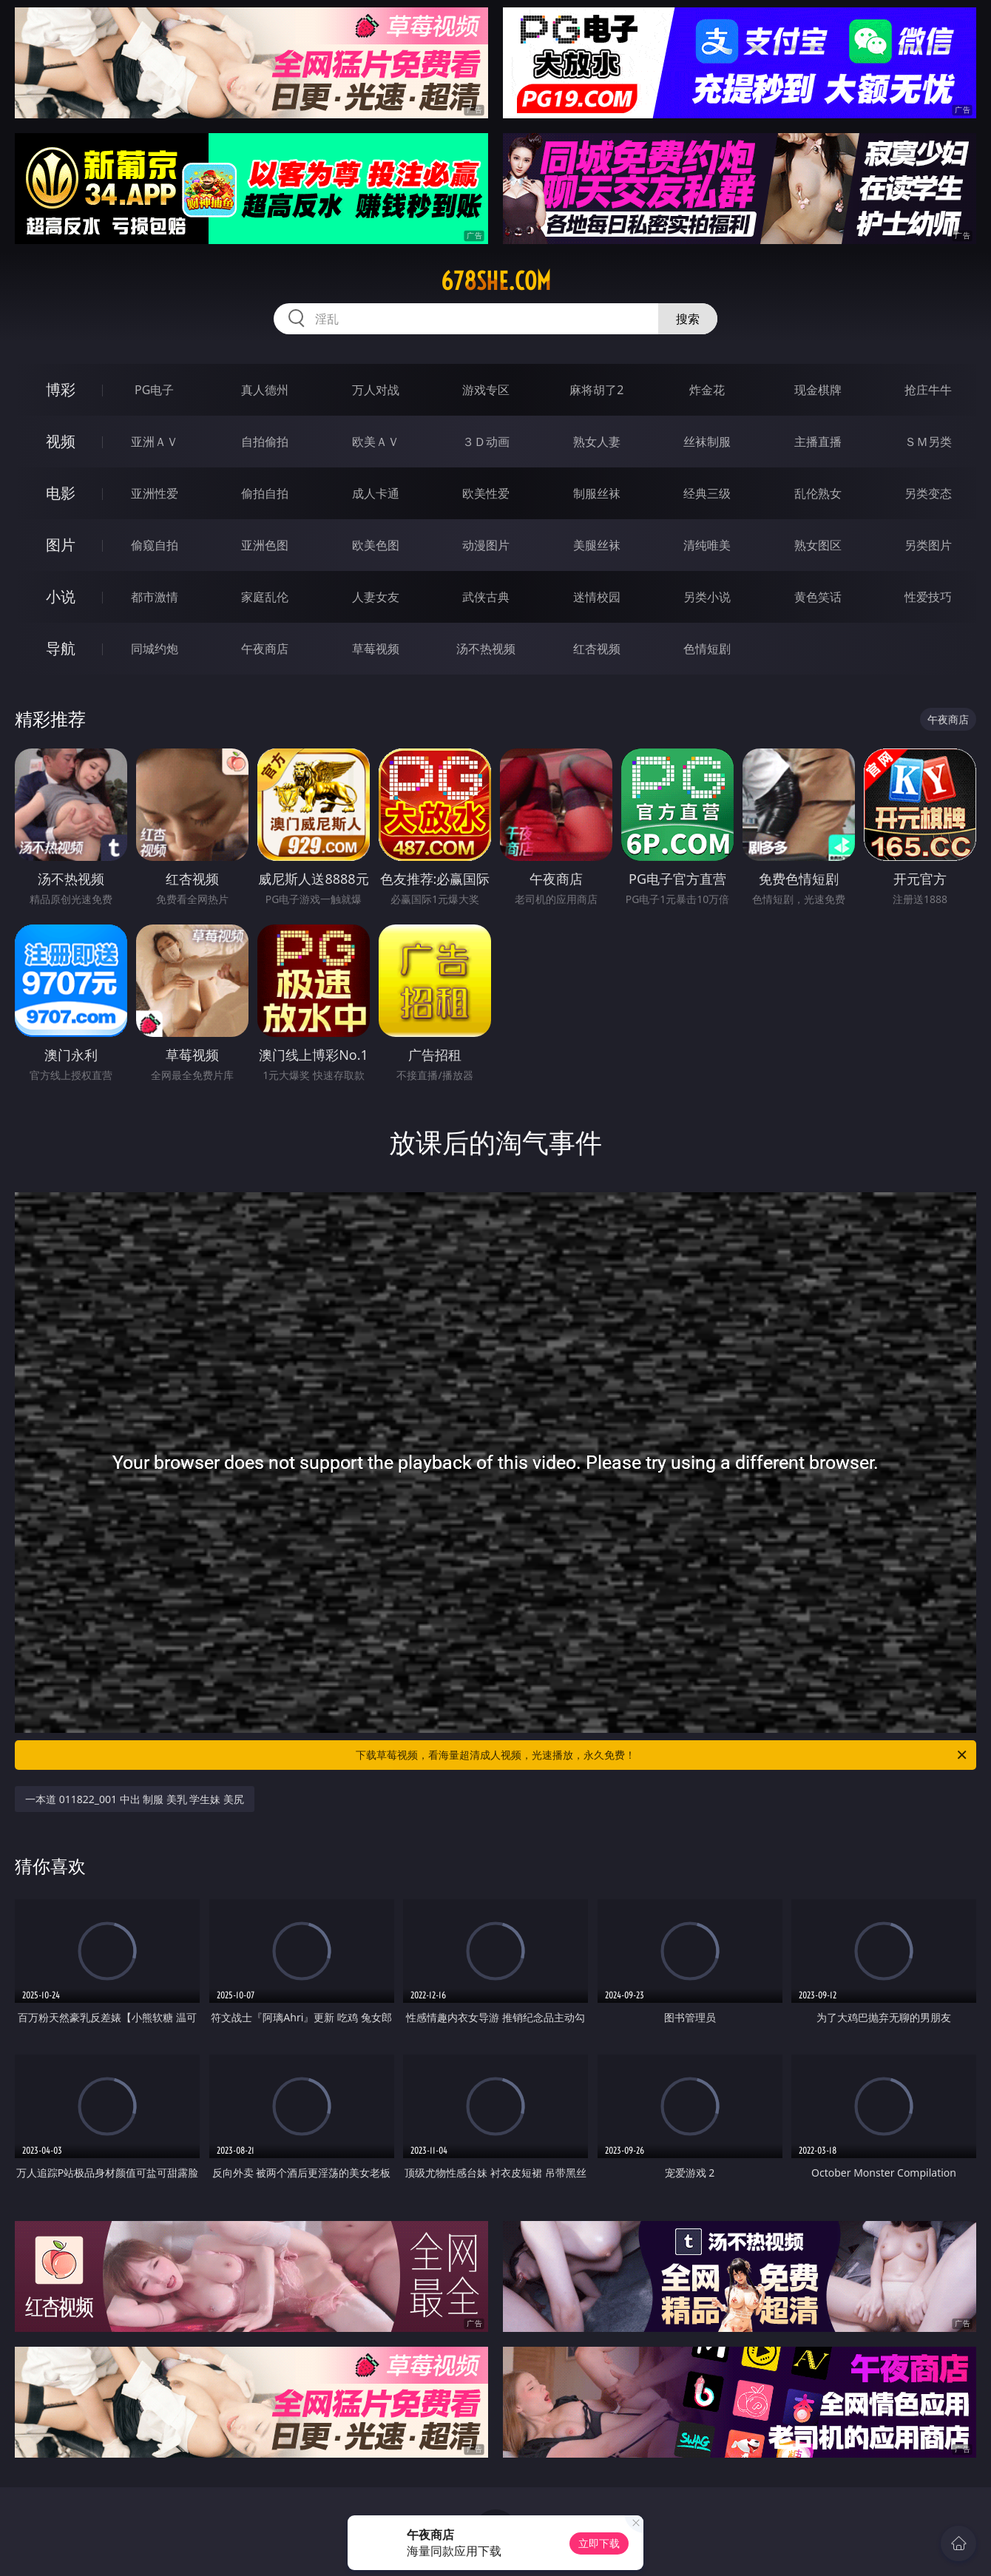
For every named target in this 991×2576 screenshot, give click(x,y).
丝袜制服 (707, 441)
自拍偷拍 (264, 441)
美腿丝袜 (596, 545)
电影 (60, 493)
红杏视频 (596, 648)
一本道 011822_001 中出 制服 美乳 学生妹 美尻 (134, 1799)
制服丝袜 (596, 493)
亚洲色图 (264, 545)
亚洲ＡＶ (154, 441)
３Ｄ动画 (486, 441)
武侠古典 (486, 597)
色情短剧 (707, 648)
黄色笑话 (818, 597)
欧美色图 (375, 545)
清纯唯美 (707, 545)
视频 (60, 441)
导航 (60, 648)
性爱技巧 (928, 597)
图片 (60, 545)
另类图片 (928, 545)
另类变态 (928, 493)
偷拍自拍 (264, 493)
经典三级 (707, 493)
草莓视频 (375, 648)
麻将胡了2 (596, 390)
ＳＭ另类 (928, 441)
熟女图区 (818, 545)
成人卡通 (375, 493)
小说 (60, 596)
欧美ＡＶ (375, 441)
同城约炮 (154, 648)
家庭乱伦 (264, 597)
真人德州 (264, 390)
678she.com (496, 281)
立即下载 (599, 2543)
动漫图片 (486, 545)
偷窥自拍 (154, 545)
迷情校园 (596, 597)
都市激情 (154, 597)
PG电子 (154, 390)
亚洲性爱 (154, 493)
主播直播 (818, 441)
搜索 (688, 319)
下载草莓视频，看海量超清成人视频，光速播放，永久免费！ (662, 1755)
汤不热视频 (485, 648)
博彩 (60, 389)
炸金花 (707, 390)
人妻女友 (375, 597)
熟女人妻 (596, 441)
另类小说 (707, 597)
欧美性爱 (486, 493)
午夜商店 (264, 648)
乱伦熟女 (818, 493)
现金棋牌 (818, 390)
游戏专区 (486, 390)
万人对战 (375, 390)
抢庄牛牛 (928, 390)
